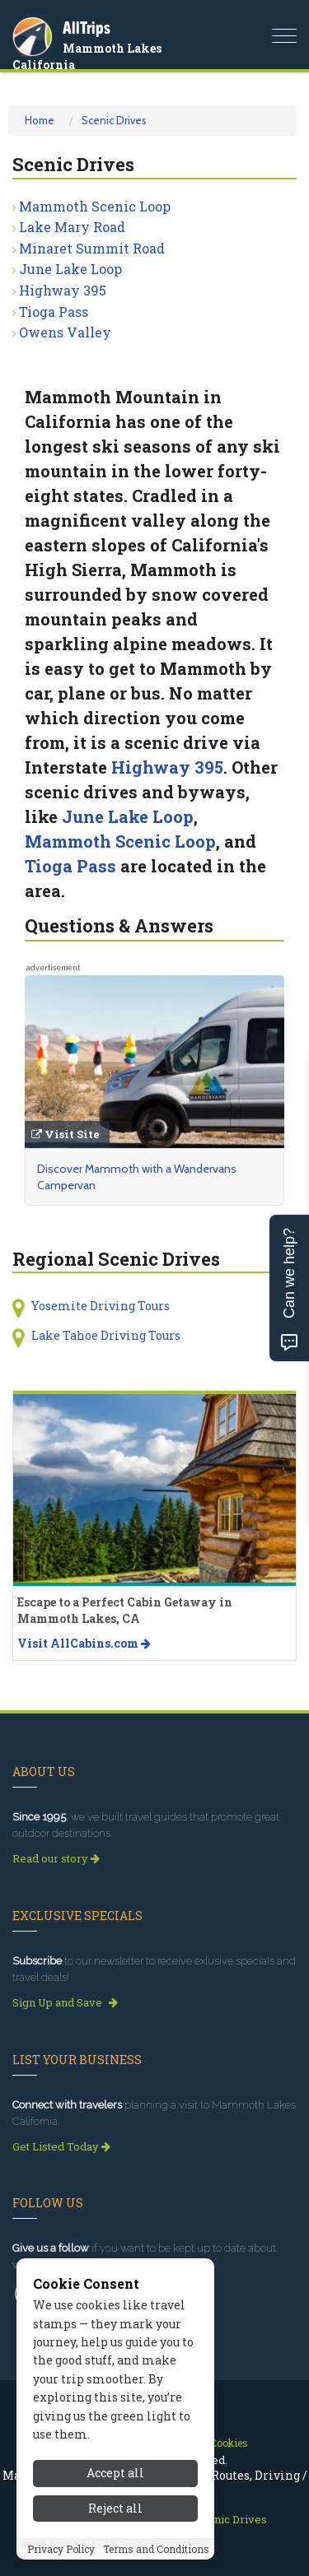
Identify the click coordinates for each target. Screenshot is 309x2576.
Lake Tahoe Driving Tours (105, 1335)
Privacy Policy (61, 2548)
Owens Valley (65, 332)
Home (39, 120)
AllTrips (86, 27)
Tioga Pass (53, 311)
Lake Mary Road (72, 226)
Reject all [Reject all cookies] (115, 2508)
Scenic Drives (114, 120)
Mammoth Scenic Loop (95, 206)
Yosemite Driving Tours (100, 1306)
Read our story (56, 1858)
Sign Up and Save (65, 2002)
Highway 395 (62, 290)
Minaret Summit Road (92, 248)
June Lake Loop (70, 268)
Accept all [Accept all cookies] (115, 2473)
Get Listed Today (61, 2146)
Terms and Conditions (156, 2548)
